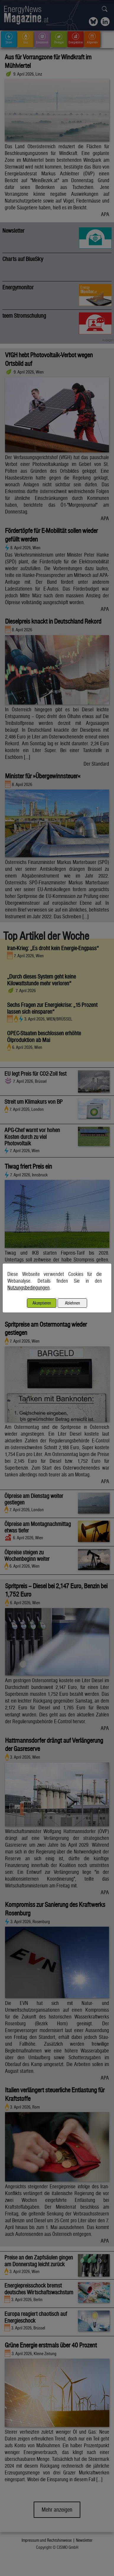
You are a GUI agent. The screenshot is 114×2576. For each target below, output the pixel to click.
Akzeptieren (41, 1302)
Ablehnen (72, 1302)
